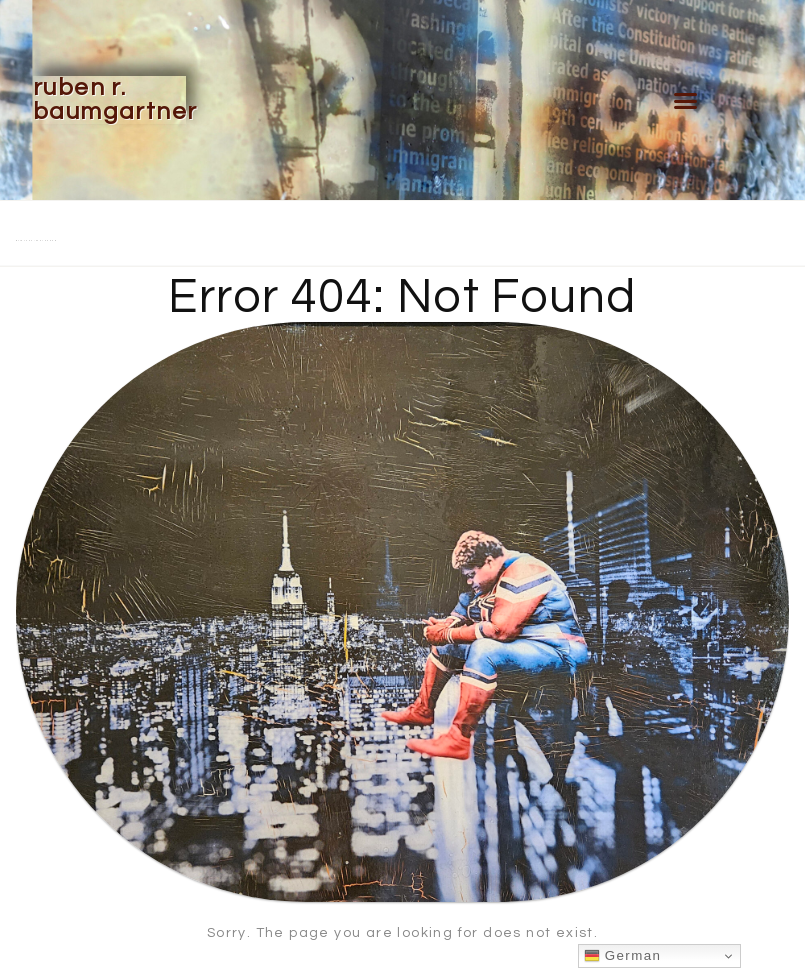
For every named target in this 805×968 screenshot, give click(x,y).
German (623, 956)
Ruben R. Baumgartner (115, 99)
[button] (685, 100)
